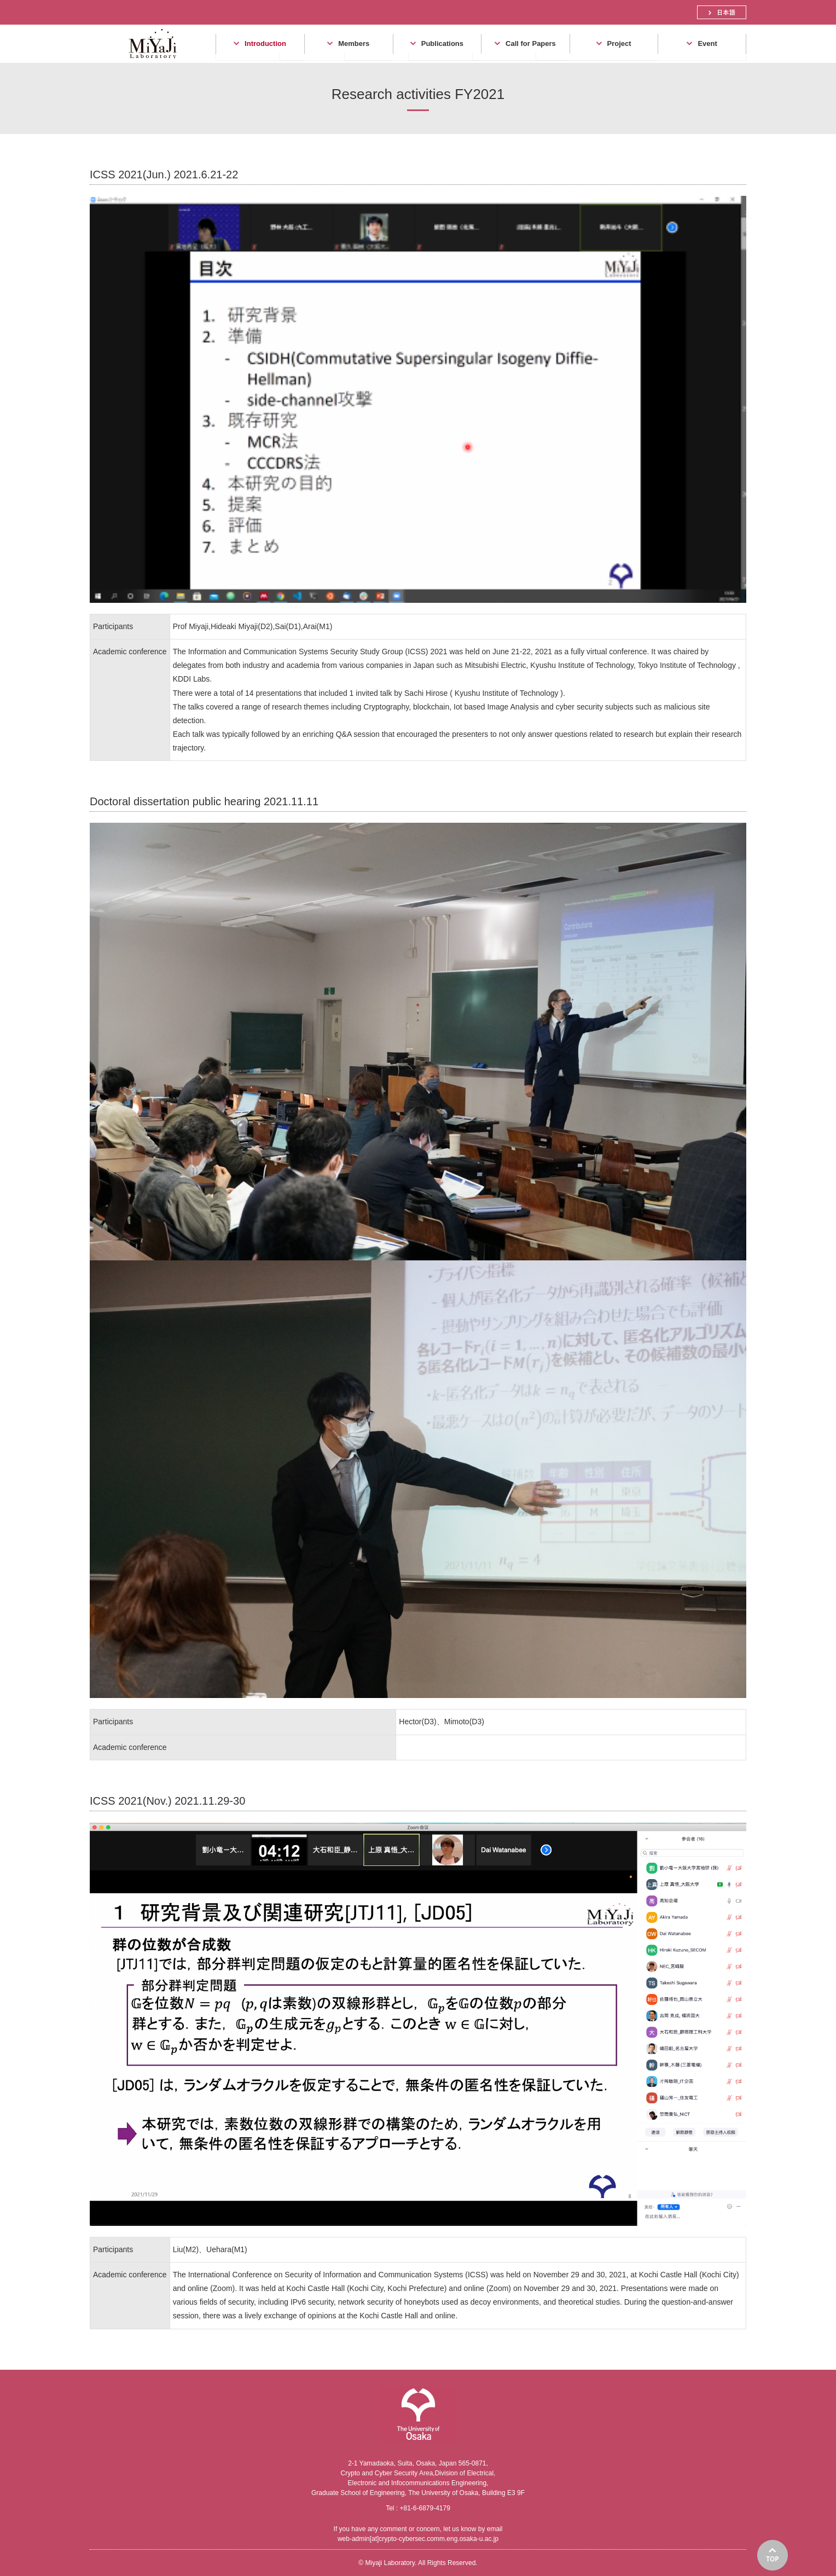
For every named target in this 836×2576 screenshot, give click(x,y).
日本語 (721, 12)
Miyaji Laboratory (148, 62)
